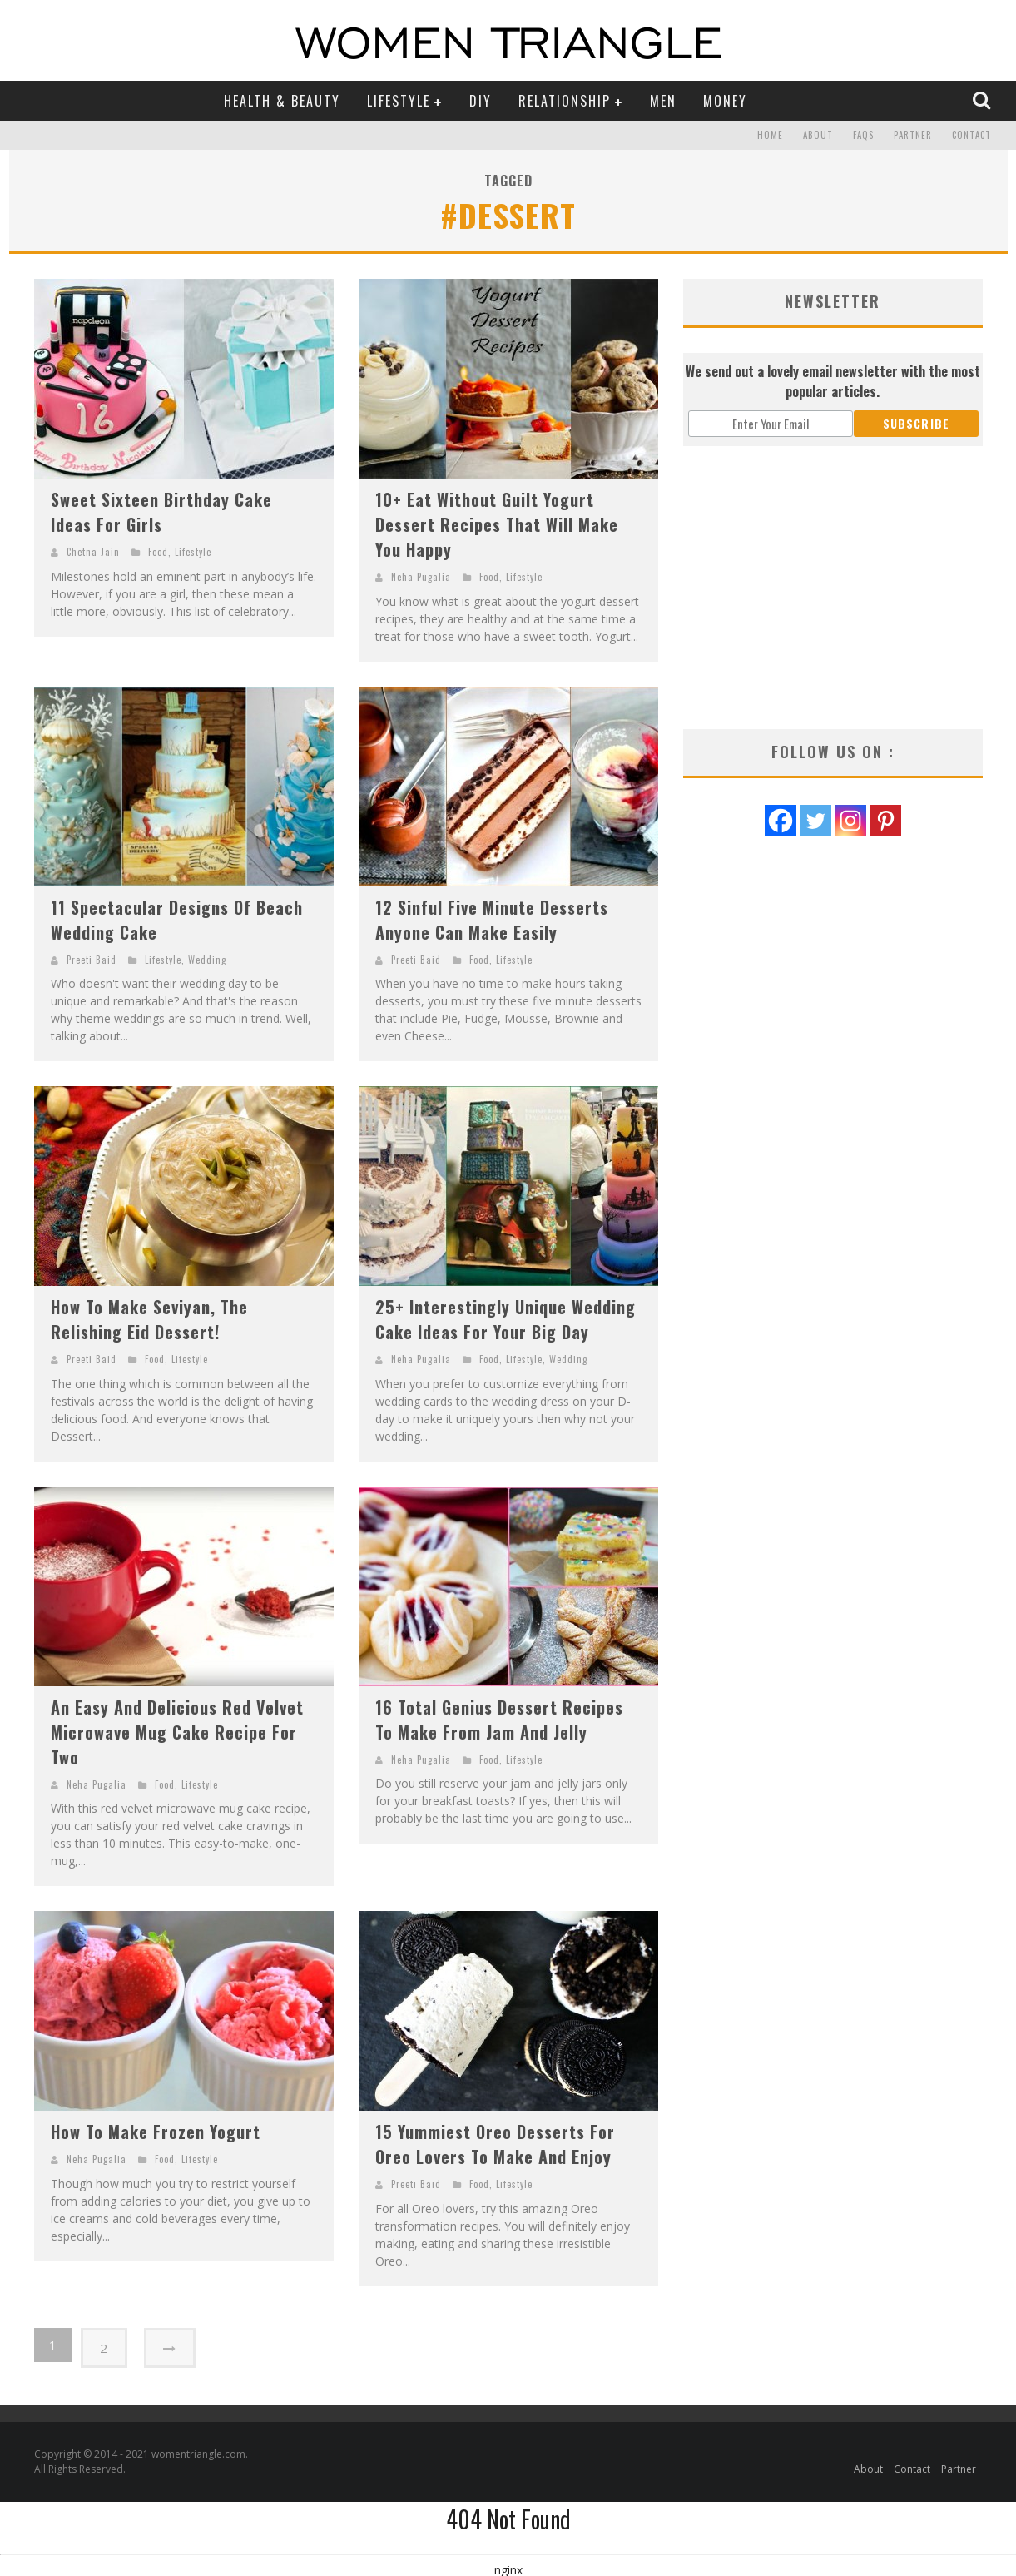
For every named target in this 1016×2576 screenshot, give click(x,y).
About (818, 135)
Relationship (564, 101)
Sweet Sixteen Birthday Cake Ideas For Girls (161, 512)
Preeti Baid (91, 959)
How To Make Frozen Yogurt (155, 2131)
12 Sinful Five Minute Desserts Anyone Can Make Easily (491, 920)
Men (663, 101)
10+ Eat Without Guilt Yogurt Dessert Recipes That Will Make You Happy (496, 524)
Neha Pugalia (421, 576)
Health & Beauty (282, 101)
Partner (913, 135)
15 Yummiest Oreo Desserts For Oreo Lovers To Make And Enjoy (495, 2144)
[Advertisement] (833, 587)
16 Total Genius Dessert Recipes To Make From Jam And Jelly (499, 1720)
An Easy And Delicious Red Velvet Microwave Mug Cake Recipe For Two (177, 1732)
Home (770, 135)
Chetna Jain (93, 551)
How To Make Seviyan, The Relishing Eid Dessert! (149, 1319)
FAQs (863, 135)
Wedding (207, 959)
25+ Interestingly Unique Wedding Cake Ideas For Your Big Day (505, 1319)
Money (725, 101)
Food (158, 551)
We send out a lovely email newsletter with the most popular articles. (833, 381)
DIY (480, 101)
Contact (971, 135)
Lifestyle (398, 101)
